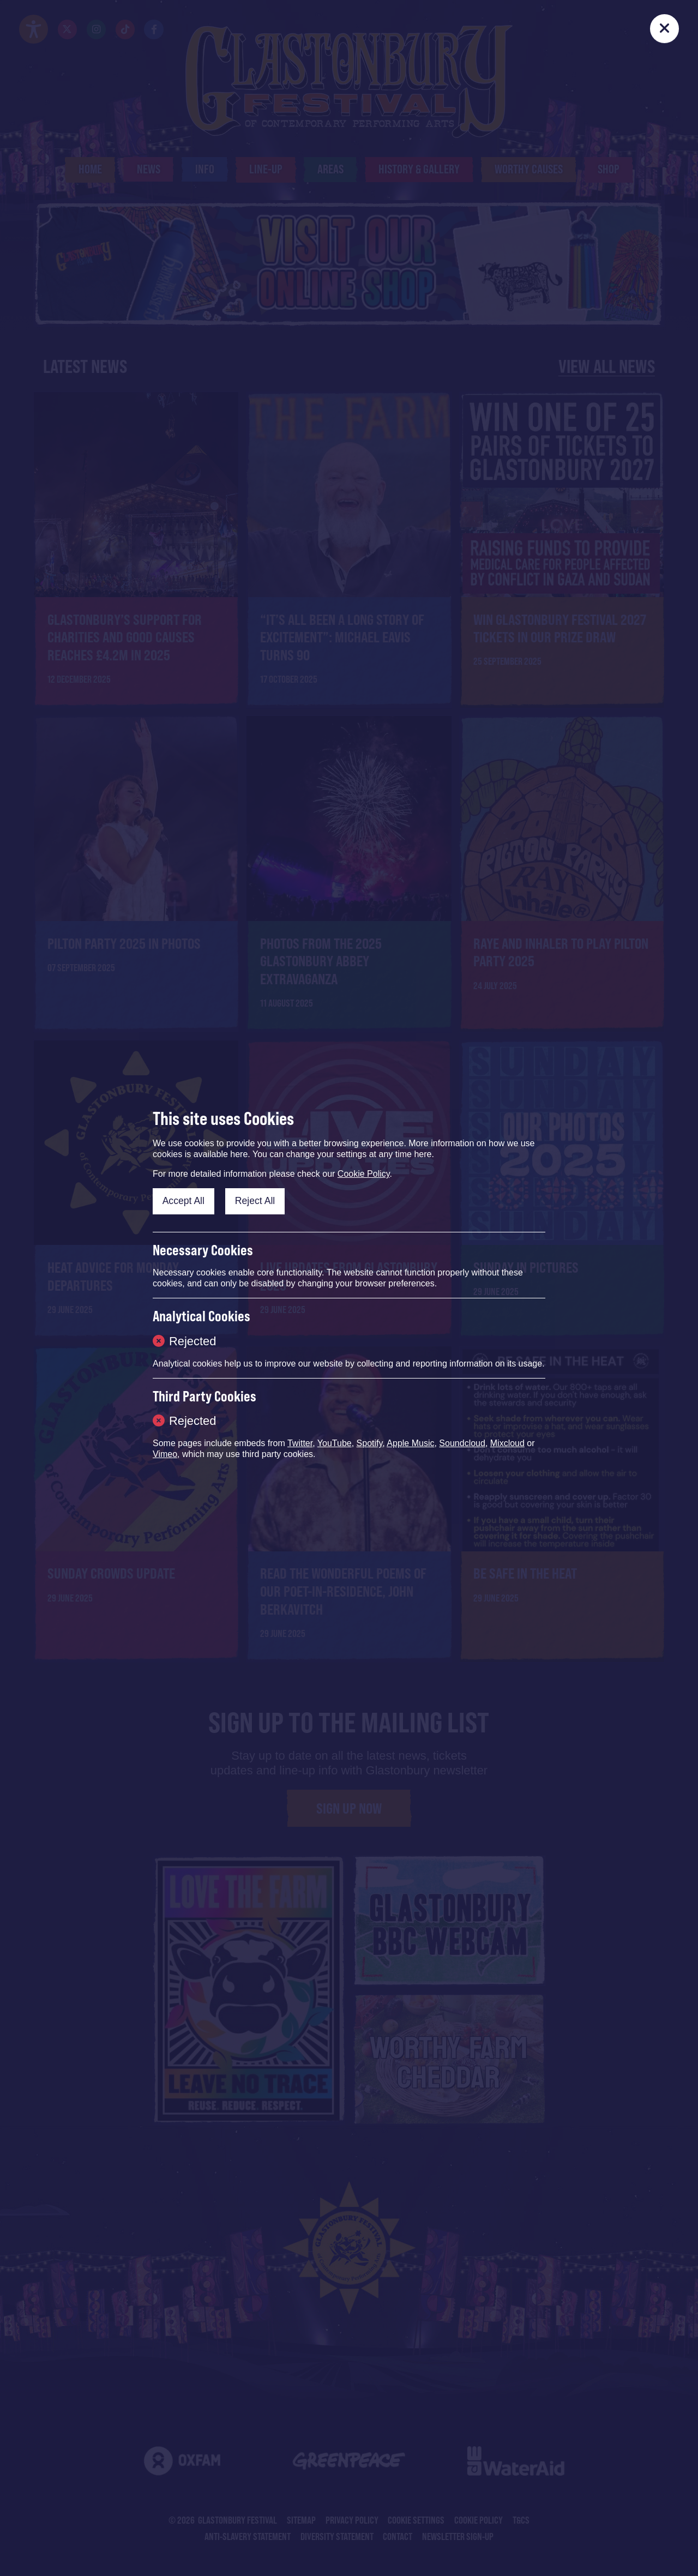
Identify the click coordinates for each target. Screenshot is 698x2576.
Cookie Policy (364, 1173)
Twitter (299, 1443)
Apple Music (410, 1443)
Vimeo (165, 1454)
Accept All (183, 1200)
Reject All (255, 1200)
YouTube (334, 1443)
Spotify (370, 1443)
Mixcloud (507, 1443)
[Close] (664, 28)
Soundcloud (462, 1443)
